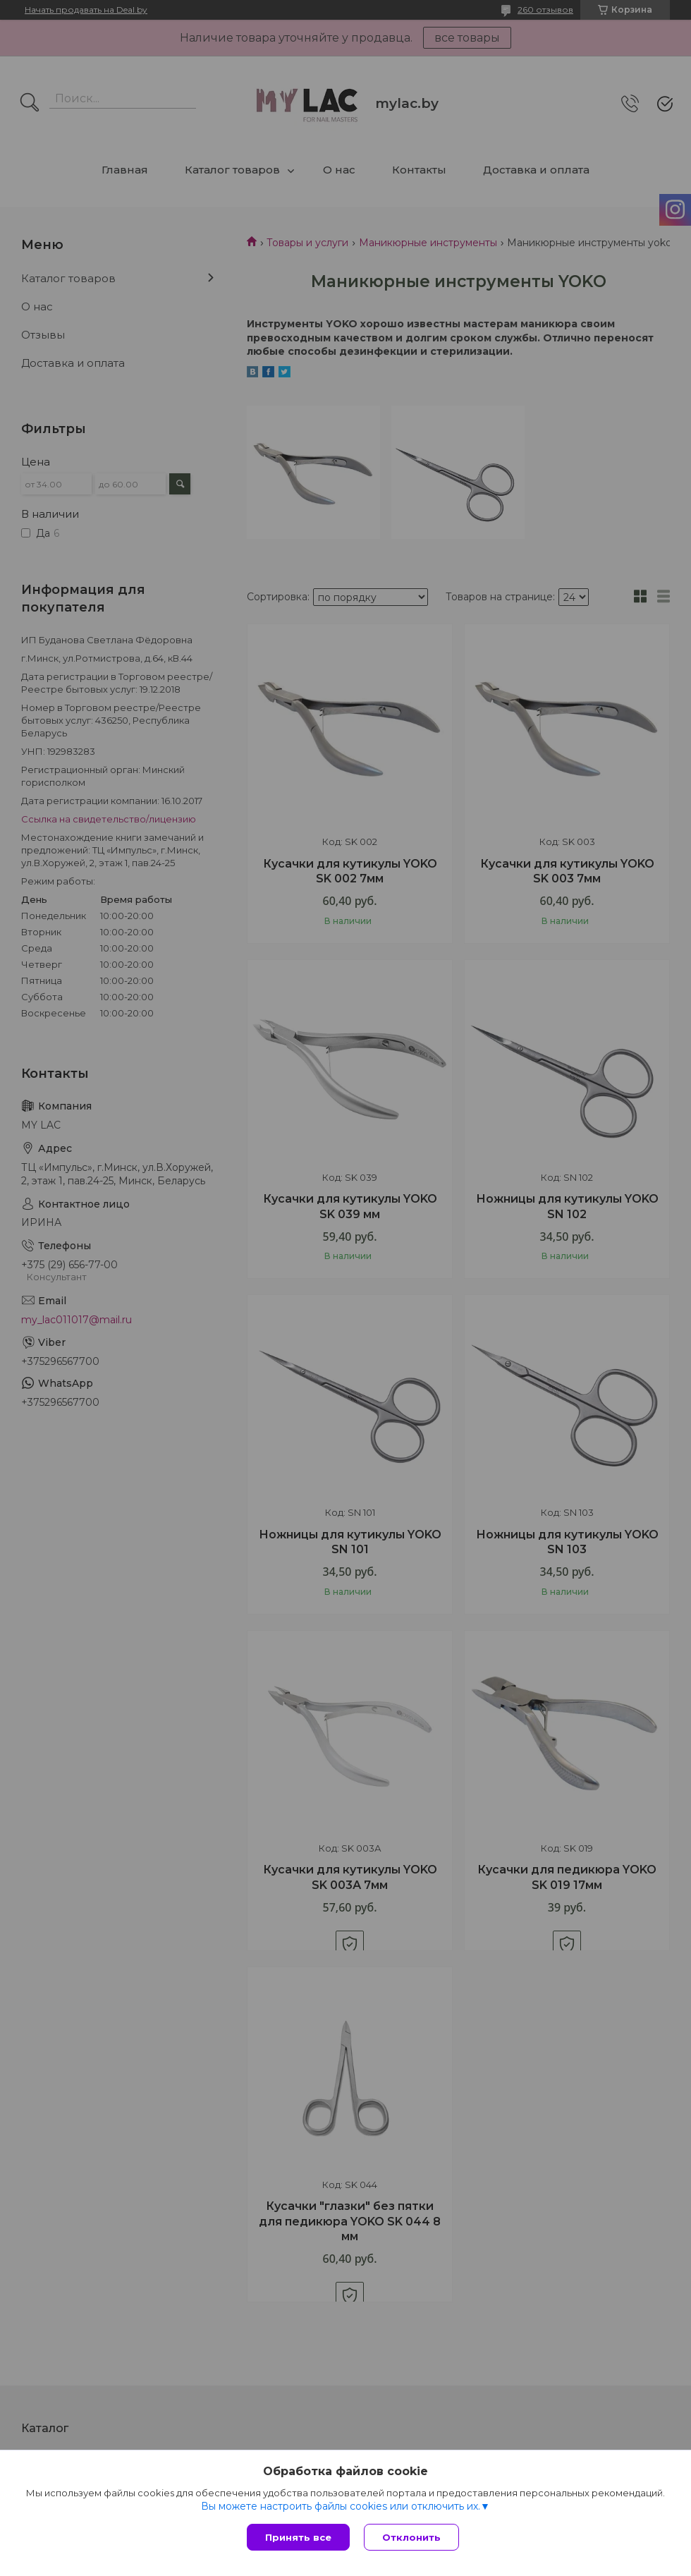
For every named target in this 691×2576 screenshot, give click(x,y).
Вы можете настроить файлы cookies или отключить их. (340, 2506)
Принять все (298, 2537)
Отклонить (411, 2537)
